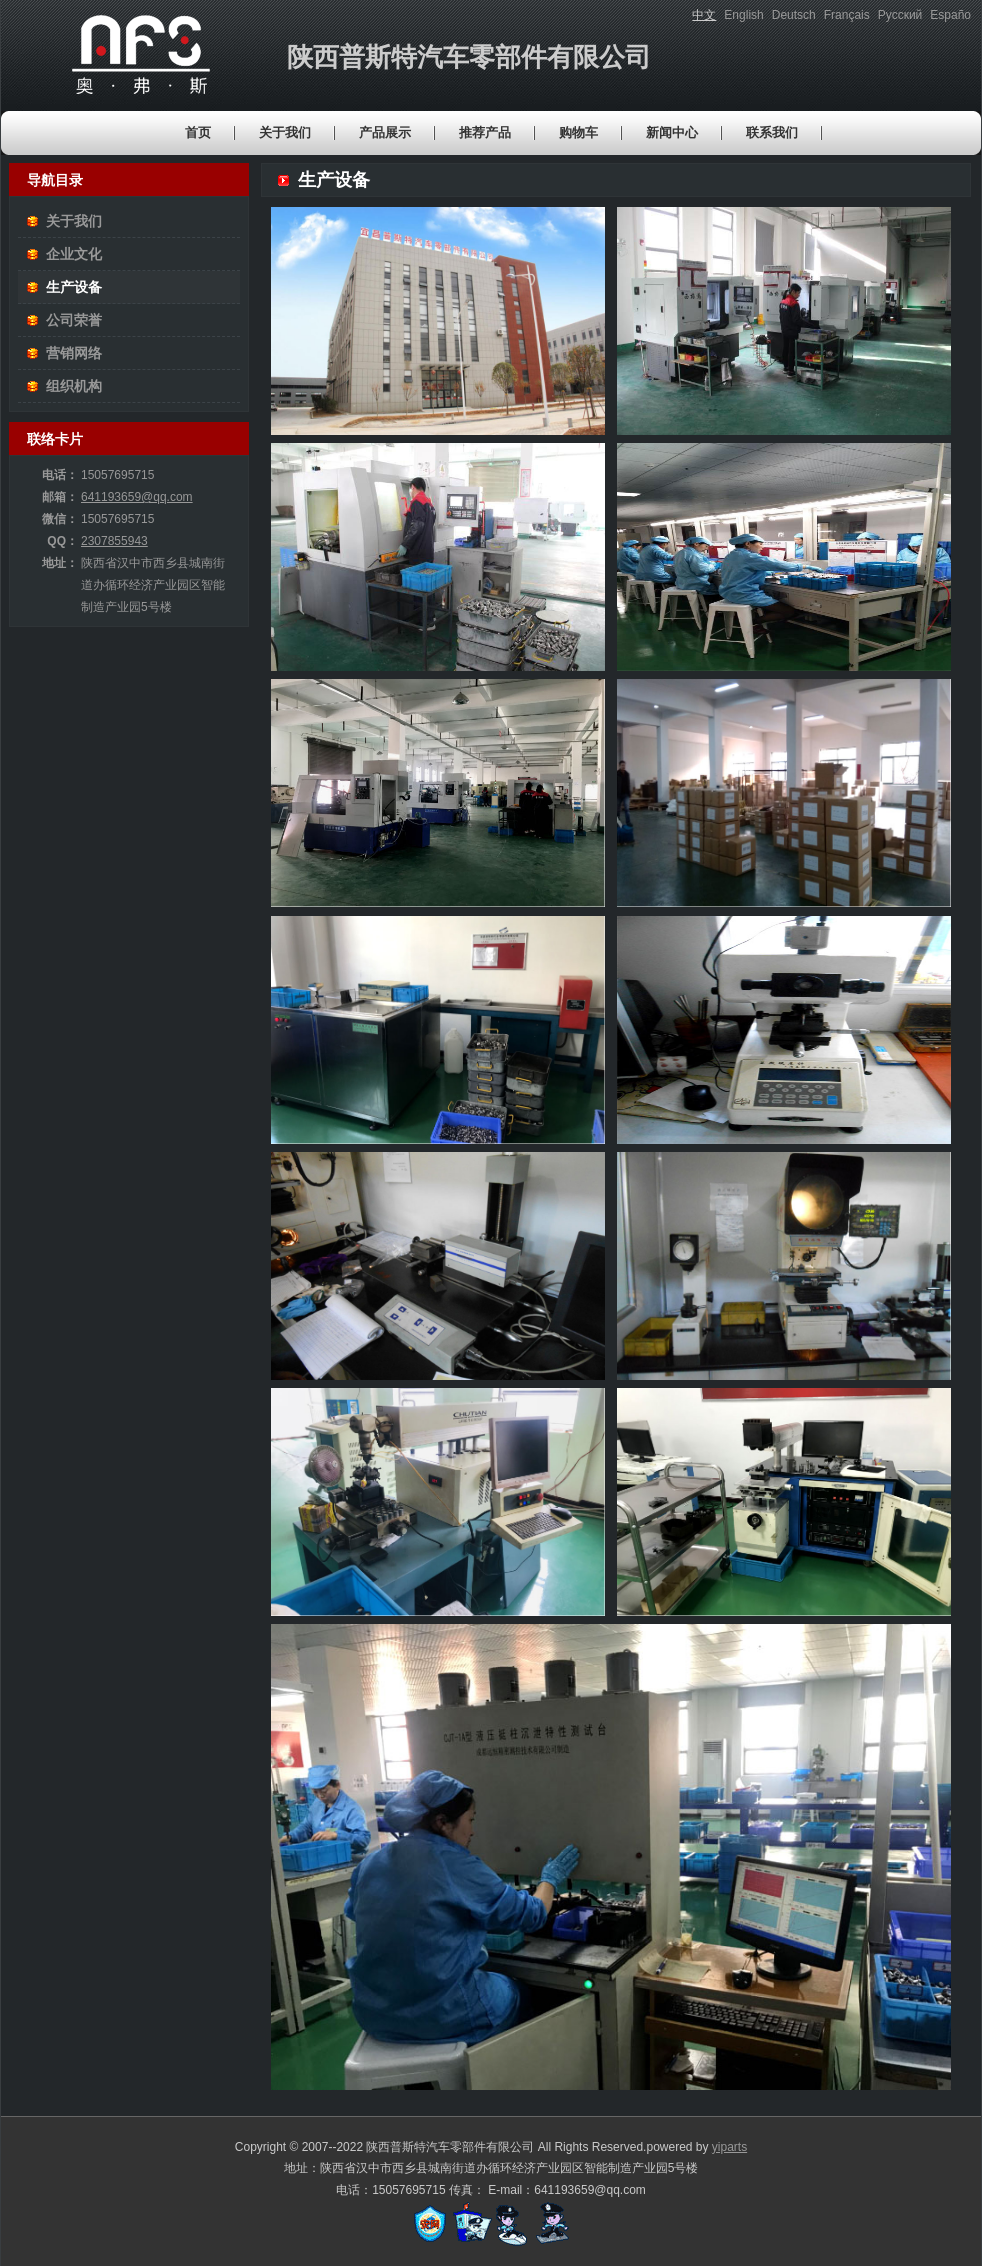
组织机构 (74, 386)
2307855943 (114, 541)
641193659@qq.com (137, 497)
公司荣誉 (74, 320)
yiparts (729, 2147)
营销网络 (74, 353)
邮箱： (60, 497)
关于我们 (74, 221)
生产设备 (74, 287)
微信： (60, 519)
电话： (60, 475)
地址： (60, 563)
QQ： (62, 541)
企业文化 (74, 254)
